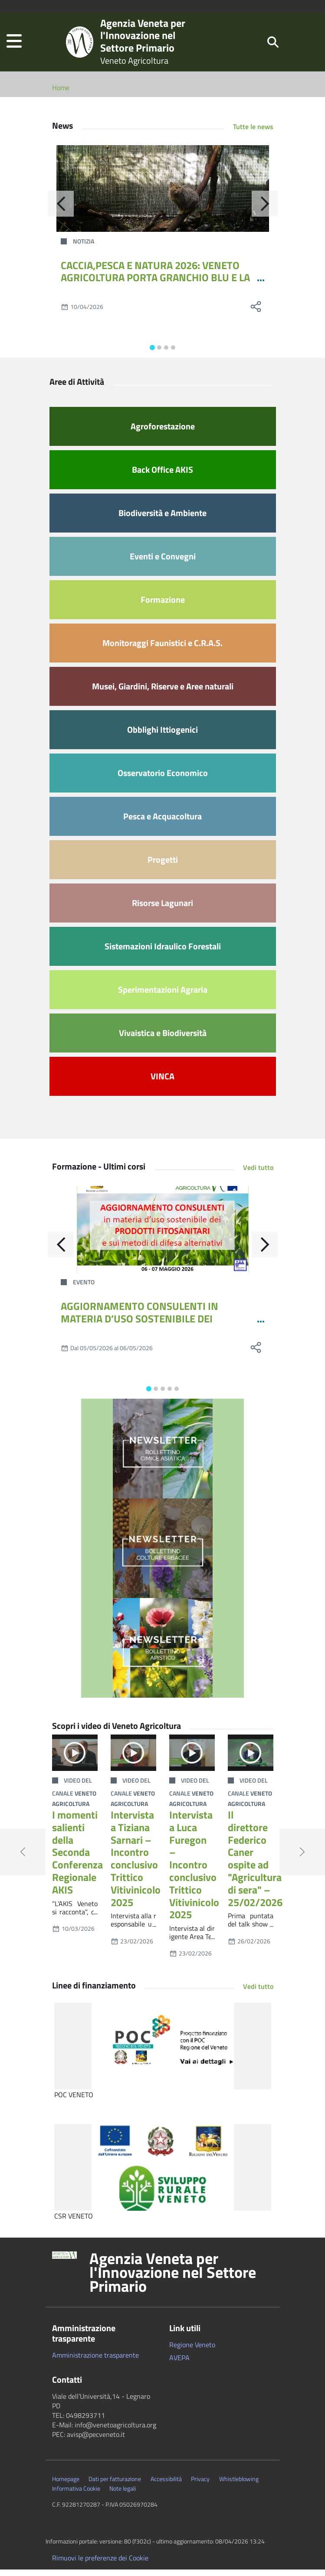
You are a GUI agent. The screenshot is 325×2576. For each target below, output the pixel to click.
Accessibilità (166, 2485)
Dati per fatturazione (115, 2485)
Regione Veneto (192, 2351)
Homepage (65, 2485)
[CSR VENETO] (162, 2174)
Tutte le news (253, 132)
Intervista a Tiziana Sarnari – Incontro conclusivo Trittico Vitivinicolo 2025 (136, 1865)
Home (60, 93)
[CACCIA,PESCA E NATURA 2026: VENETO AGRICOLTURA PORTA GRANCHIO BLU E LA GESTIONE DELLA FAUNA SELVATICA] (162, 194)
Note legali (122, 2495)
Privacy (200, 2485)
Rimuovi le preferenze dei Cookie (100, 2564)
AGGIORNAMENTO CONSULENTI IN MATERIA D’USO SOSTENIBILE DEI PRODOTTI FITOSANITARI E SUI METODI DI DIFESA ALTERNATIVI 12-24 (156, 1331)
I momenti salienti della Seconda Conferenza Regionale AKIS (77, 1858)
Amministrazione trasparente (95, 2361)
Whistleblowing (239, 2485)
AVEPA (179, 2364)
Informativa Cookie (76, 2495)
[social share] (256, 313)
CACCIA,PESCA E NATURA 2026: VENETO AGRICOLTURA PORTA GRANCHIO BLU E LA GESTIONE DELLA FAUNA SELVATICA (155, 283)
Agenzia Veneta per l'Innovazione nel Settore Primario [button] (172, 2279)
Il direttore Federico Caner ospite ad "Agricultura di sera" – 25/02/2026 (255, 1865)
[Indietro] (61, 210)
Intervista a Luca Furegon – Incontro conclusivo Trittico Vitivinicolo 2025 (194, 1871)
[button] (14, 45)
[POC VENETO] (162, 2052)
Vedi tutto (258, 1174)
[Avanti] (265, 210)
